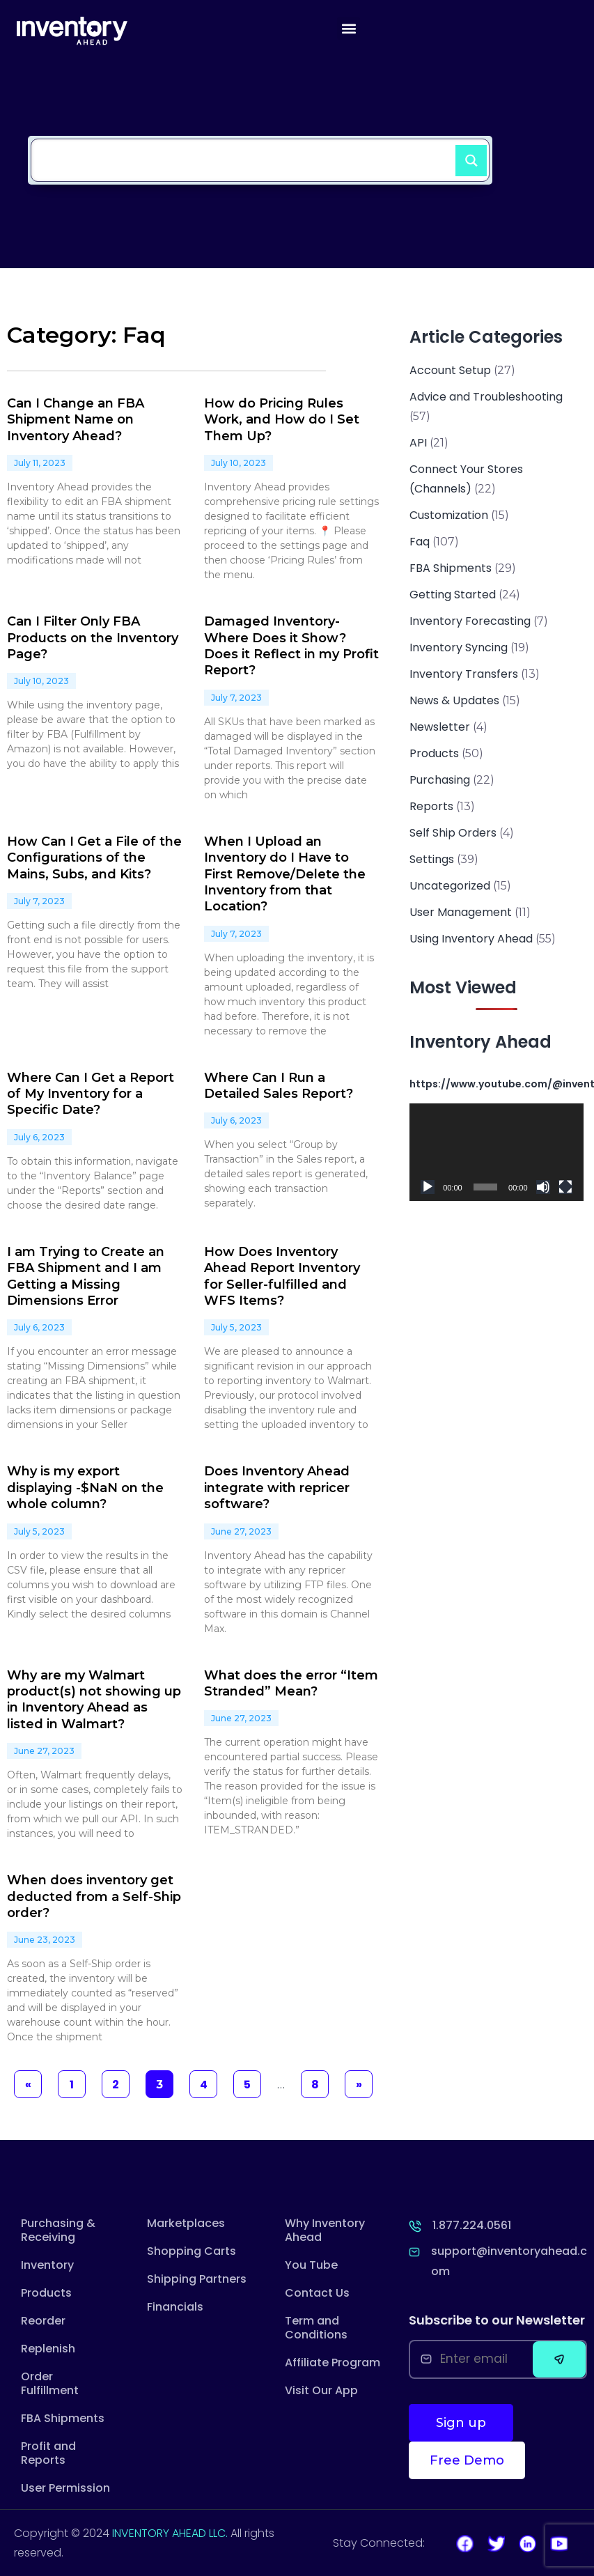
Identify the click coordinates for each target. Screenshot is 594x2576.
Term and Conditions (316, 2328)
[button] (348, 28)
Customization (448, 515)
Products (434, 753)
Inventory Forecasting (470, 621)
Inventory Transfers (463, 674)
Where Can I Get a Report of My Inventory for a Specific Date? (90, 1094)
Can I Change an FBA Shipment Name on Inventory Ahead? (75, 420)
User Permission (65, 2488)
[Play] (428, 1187)
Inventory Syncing (458, 647)
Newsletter (439, 727)
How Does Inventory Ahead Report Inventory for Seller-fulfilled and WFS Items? (282, 1276)
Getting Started (452, 595)
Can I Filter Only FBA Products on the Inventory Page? (92, 638)
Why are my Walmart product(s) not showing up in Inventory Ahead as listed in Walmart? (94, 1700)
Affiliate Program (332, 2362)
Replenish (48, 2349)
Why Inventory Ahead (325, 2230)
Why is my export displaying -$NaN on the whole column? (85, 1488)
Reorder (43, 2321)
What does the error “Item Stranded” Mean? (291, 1683)
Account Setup (450, 370)
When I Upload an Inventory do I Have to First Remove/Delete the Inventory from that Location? (285, 874)
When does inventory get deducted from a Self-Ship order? (94, 1896)
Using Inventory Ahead (471, 939)
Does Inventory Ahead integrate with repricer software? (277, 1488)
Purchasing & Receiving (58, 2230)
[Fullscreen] (565, 1187)
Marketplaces (186, 2223)
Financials (175, 2307)
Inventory (47, 2265)
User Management (460, 912)
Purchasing (439, 780)
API (418, 443)
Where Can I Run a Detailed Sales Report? (278, 1085)
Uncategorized (449, 886)
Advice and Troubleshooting (486, 397)
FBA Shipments (450, 568)
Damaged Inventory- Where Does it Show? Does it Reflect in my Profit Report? (291, 646)
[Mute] (543, 1187)
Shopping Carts (191, 2251)
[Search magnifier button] (465, 154)
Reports (431, 806)
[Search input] (247, 152)
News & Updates (454, 700)
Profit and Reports (48, 2453)
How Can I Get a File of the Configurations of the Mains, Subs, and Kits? (94, 858)
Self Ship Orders (453, 833)
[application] (496, 1152)
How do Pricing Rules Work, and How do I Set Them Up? (281, 420)
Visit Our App (321, 2390)
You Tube (311, 2265)
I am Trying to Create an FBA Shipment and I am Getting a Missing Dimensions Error (85, 1276)
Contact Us (317, 2293)
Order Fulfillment (50, 2383)
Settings (431, 859)
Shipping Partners (197, 2279)
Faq (419, 542)
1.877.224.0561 (471, 2225)
